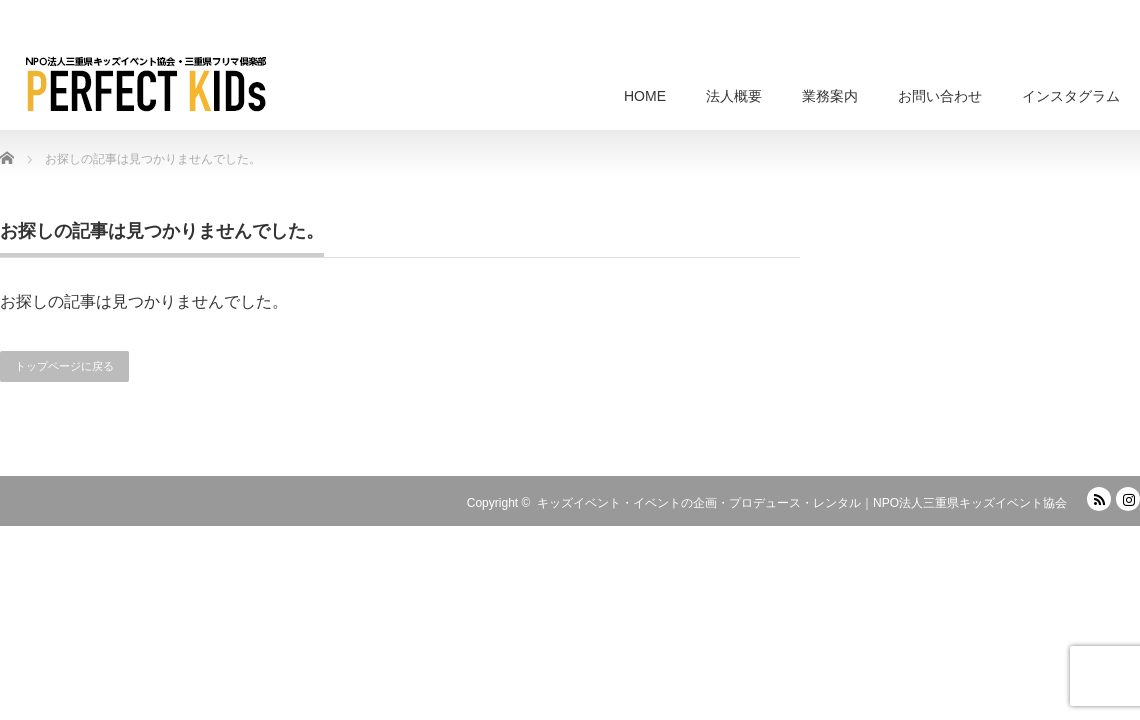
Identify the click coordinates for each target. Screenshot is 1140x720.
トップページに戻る (64, 366)
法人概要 (734, 96)
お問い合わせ (940, 96)
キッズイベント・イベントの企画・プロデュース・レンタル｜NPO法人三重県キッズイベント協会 (802, 503)
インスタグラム (1071, 96)
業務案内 (830, 96)
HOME (645, 96)
